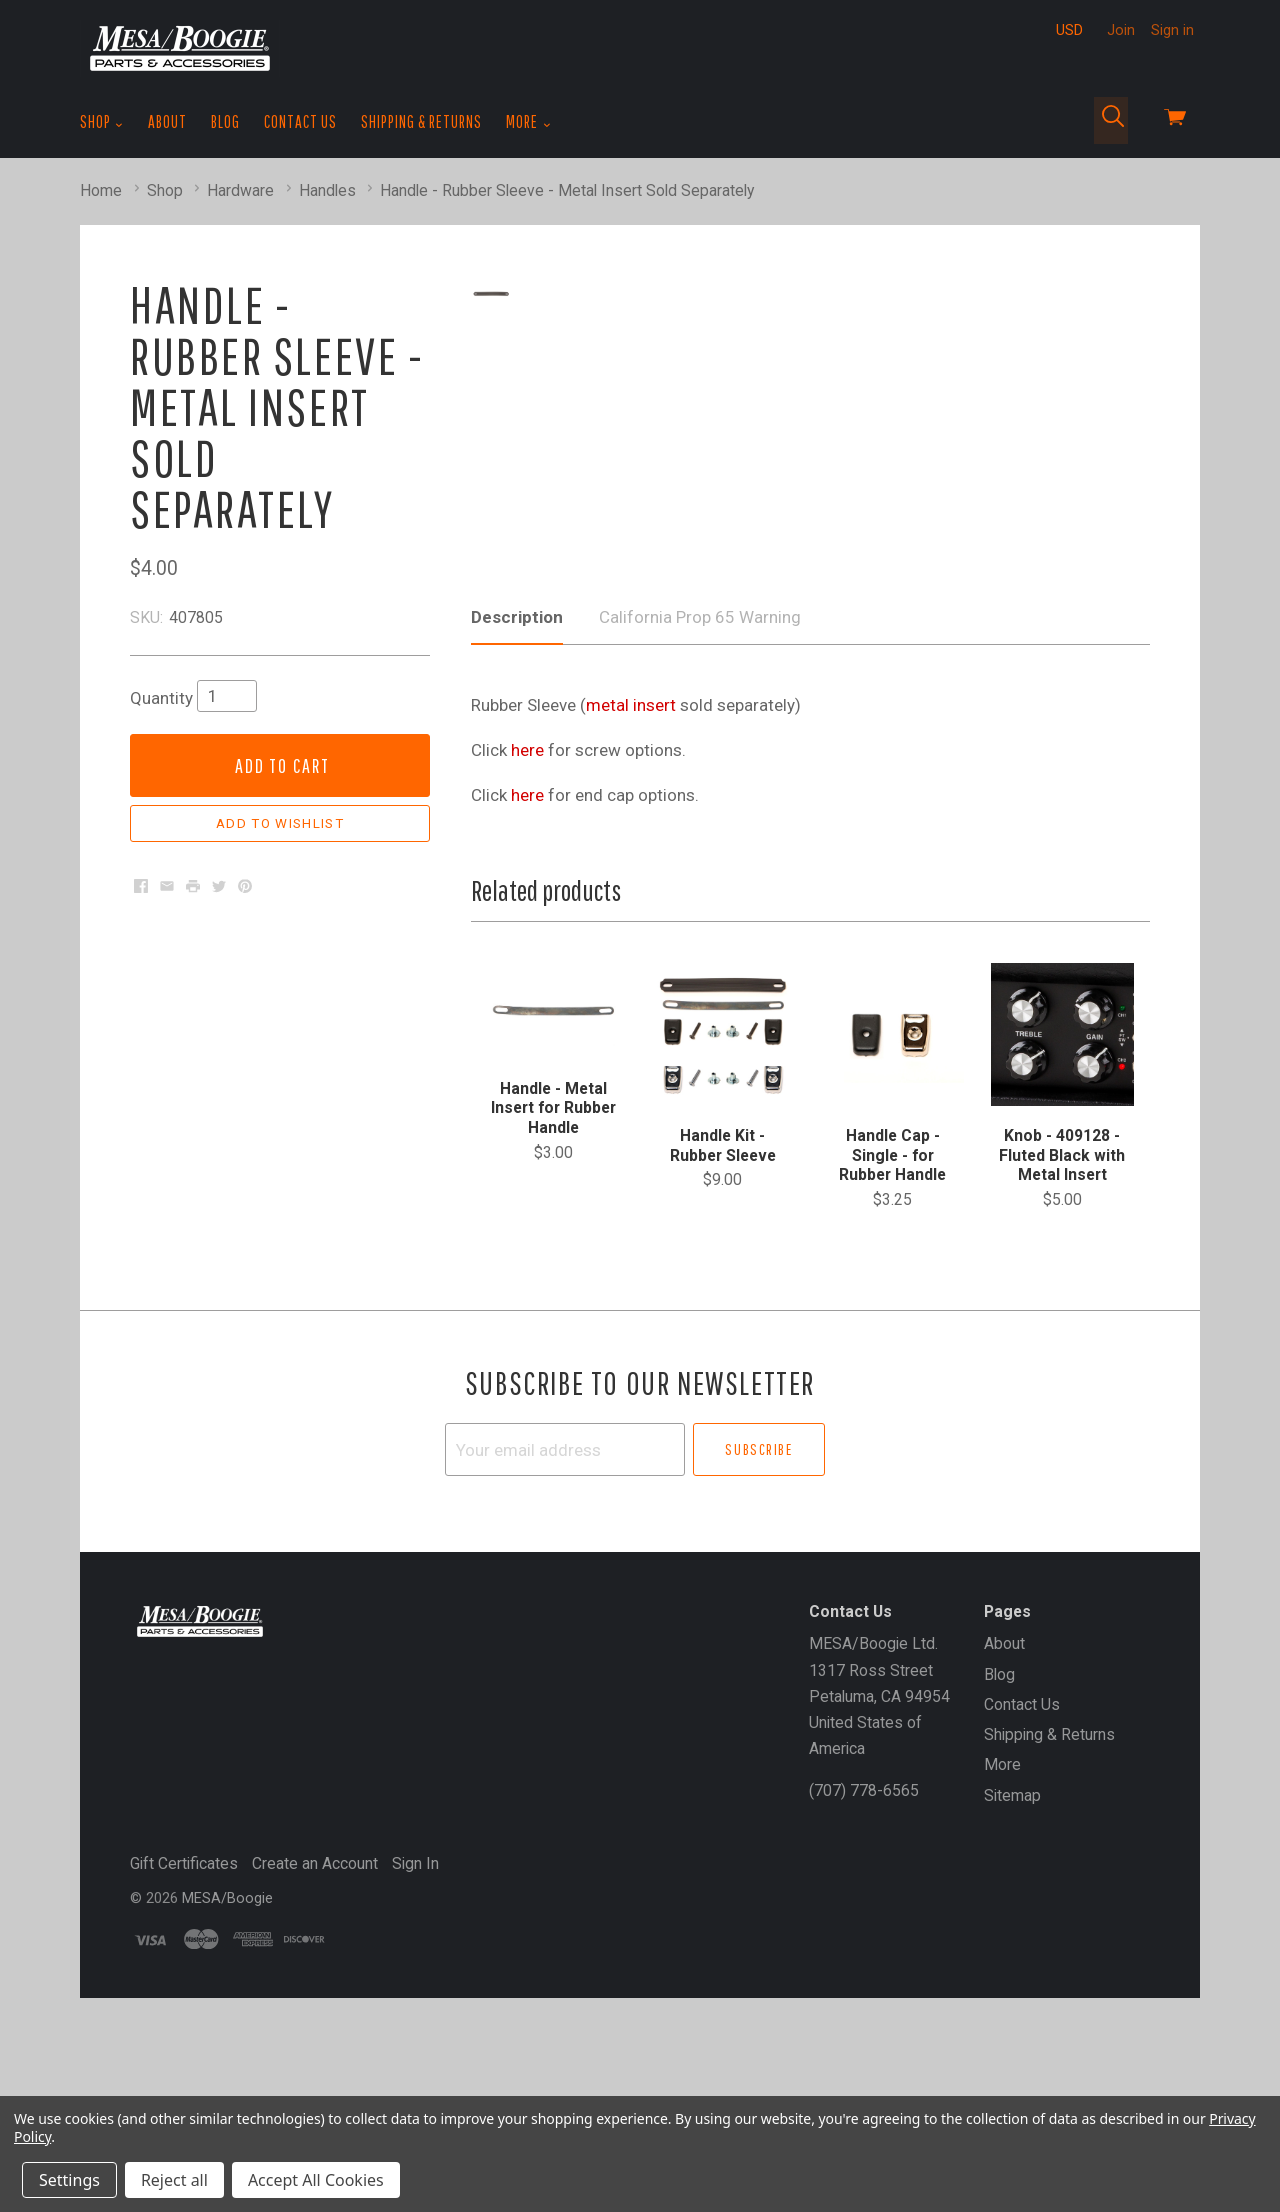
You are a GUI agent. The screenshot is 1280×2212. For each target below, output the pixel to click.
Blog (225, 121)
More (528, 122)
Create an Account (315, 2037)
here (527, 924)
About (167, 121)
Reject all (174, 2180)
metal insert (631, 879)
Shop (102, 122)
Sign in (1172, 30)
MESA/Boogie (227, 2072)
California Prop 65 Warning (700, 791)
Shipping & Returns (421, 121)
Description (517, 791)
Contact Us (300, 121)
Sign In (415, 2037)
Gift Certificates (184, 2037)
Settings (69, 2180)
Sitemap (1012, 1969)
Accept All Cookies (316, 2180)
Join (1121, 30)
